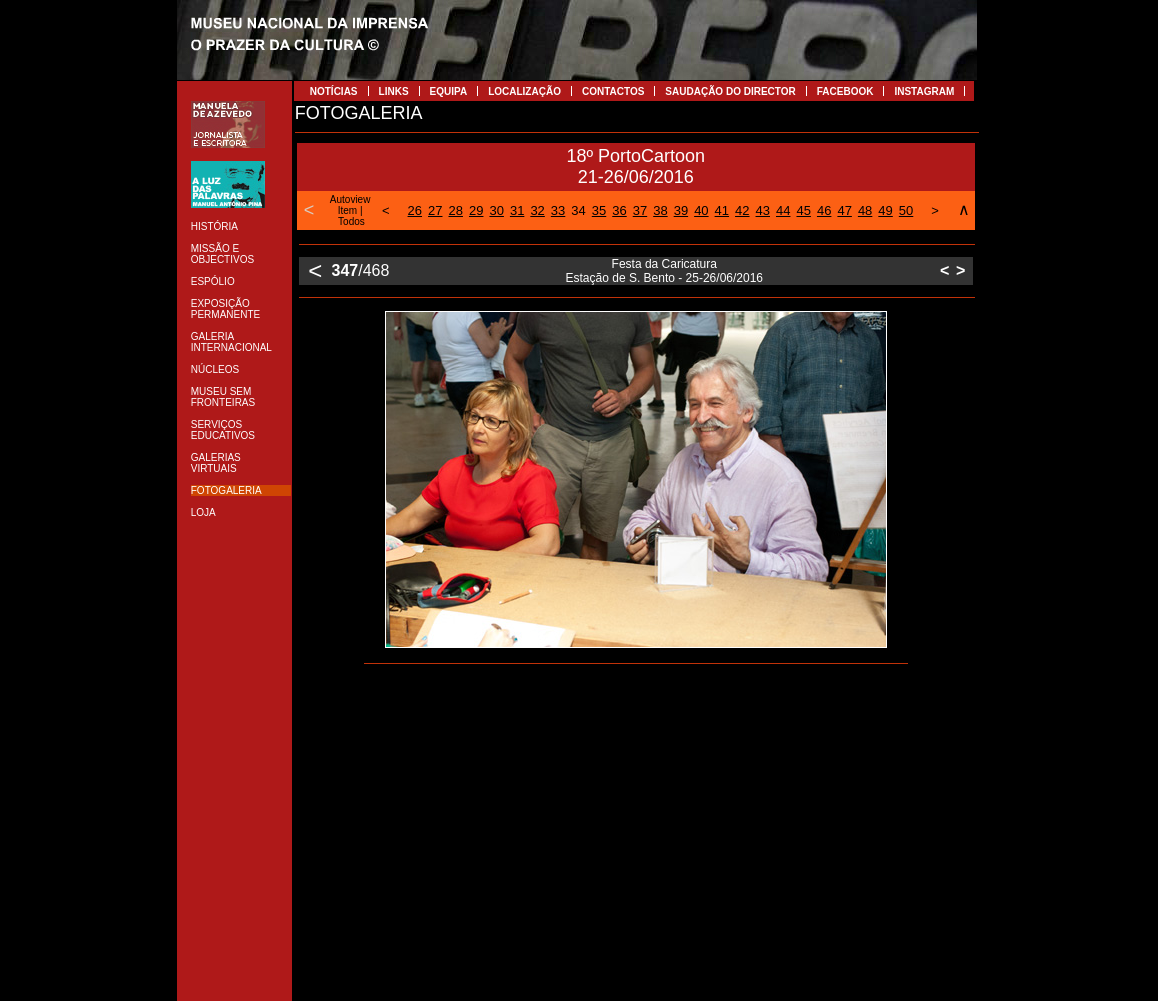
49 (885, 210)
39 (681, 210)
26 (415, 210)
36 (619, 210)
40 (701, 210)
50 (906, 210)
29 (476, 210)
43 (763, 210)
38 (660, 210)
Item (347, 210)
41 (722, 210)
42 (742, 210)
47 (844, 210)
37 (640, 210)
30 (496, 210)
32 (537, 210)
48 (865, 210)
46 (824, 210)
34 (578, 210)
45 (803, 210)
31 (517, 210)
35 (599, 210)
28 (456, 210)
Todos (351, 221)
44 (783, 210)
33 (558, 210)
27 (435, 210)
